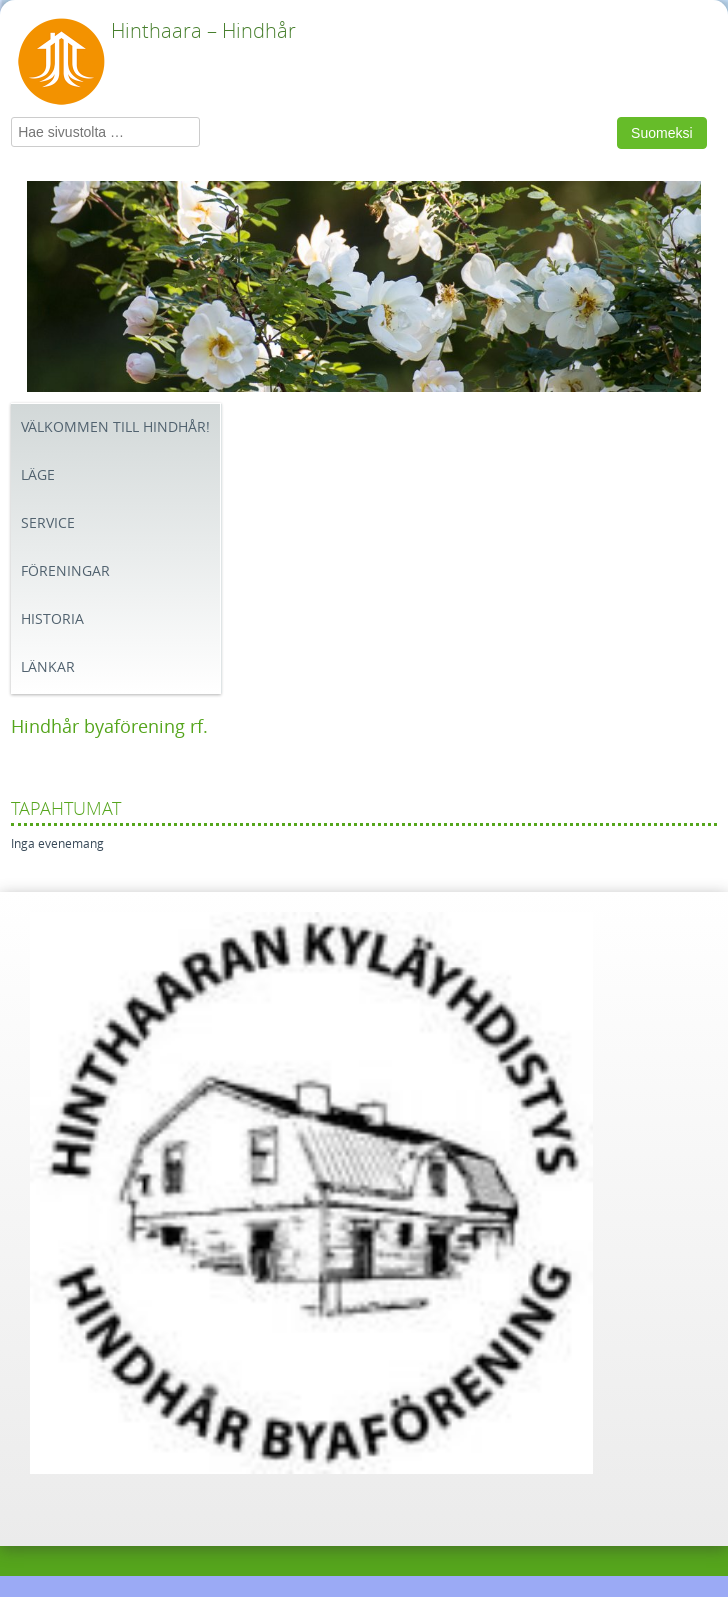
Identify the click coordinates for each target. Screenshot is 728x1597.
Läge (38, 475)
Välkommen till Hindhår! (115, 427)
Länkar (48, 667)
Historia (52, 619)
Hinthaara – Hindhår (203, 31)
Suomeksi (661, 133)
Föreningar (65, 571)
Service (48, 523)
